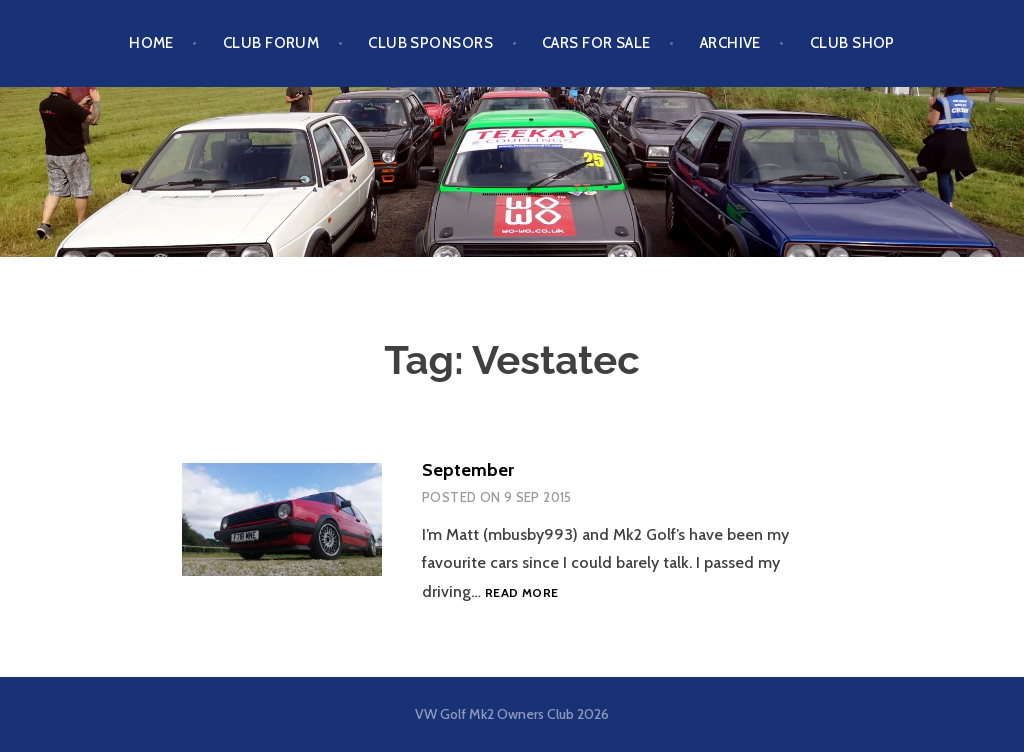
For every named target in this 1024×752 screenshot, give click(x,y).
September (468, 470)
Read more (521, 592)
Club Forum (271, 43)
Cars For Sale (596, 43)
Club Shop (852, 43)
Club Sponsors (430, 43)
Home (151, 43)
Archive (730, 43)
